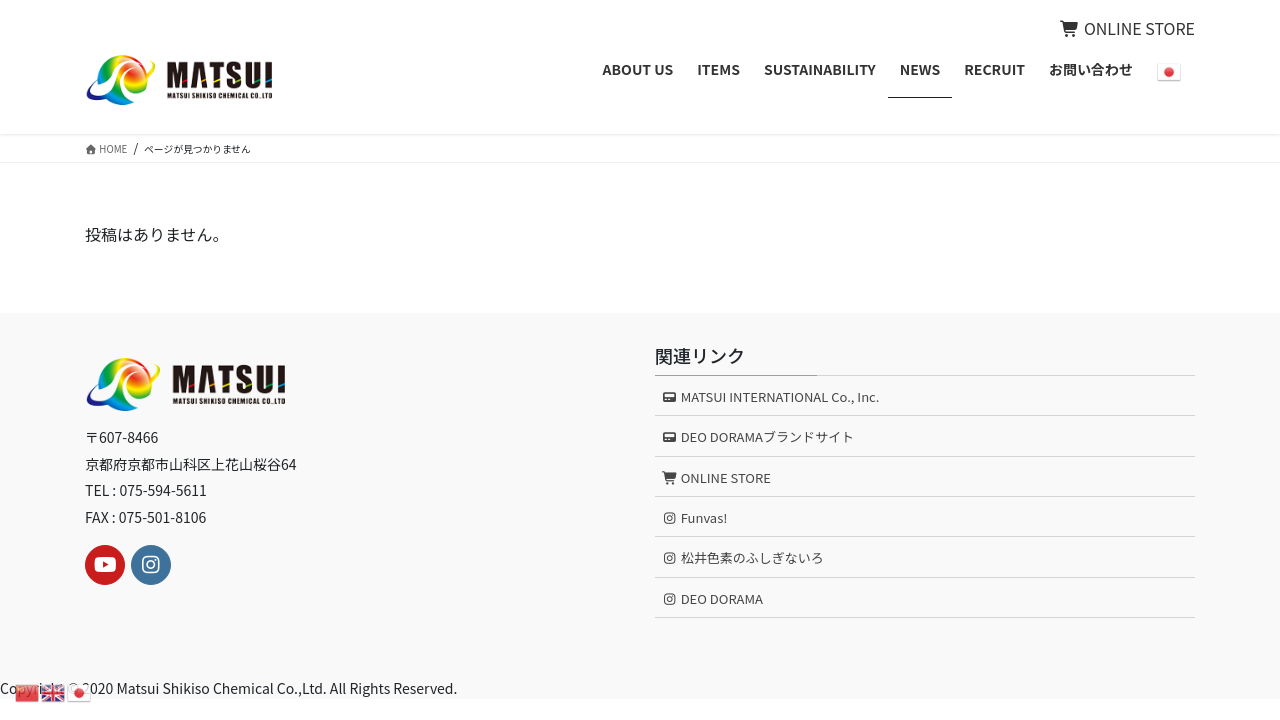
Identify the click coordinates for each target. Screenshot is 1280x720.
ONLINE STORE (1127, 28)
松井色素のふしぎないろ (743, 557)
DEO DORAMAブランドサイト (758, 436)
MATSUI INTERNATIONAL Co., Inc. (771, 396)
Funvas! (695, 517)
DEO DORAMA (712, 598)
